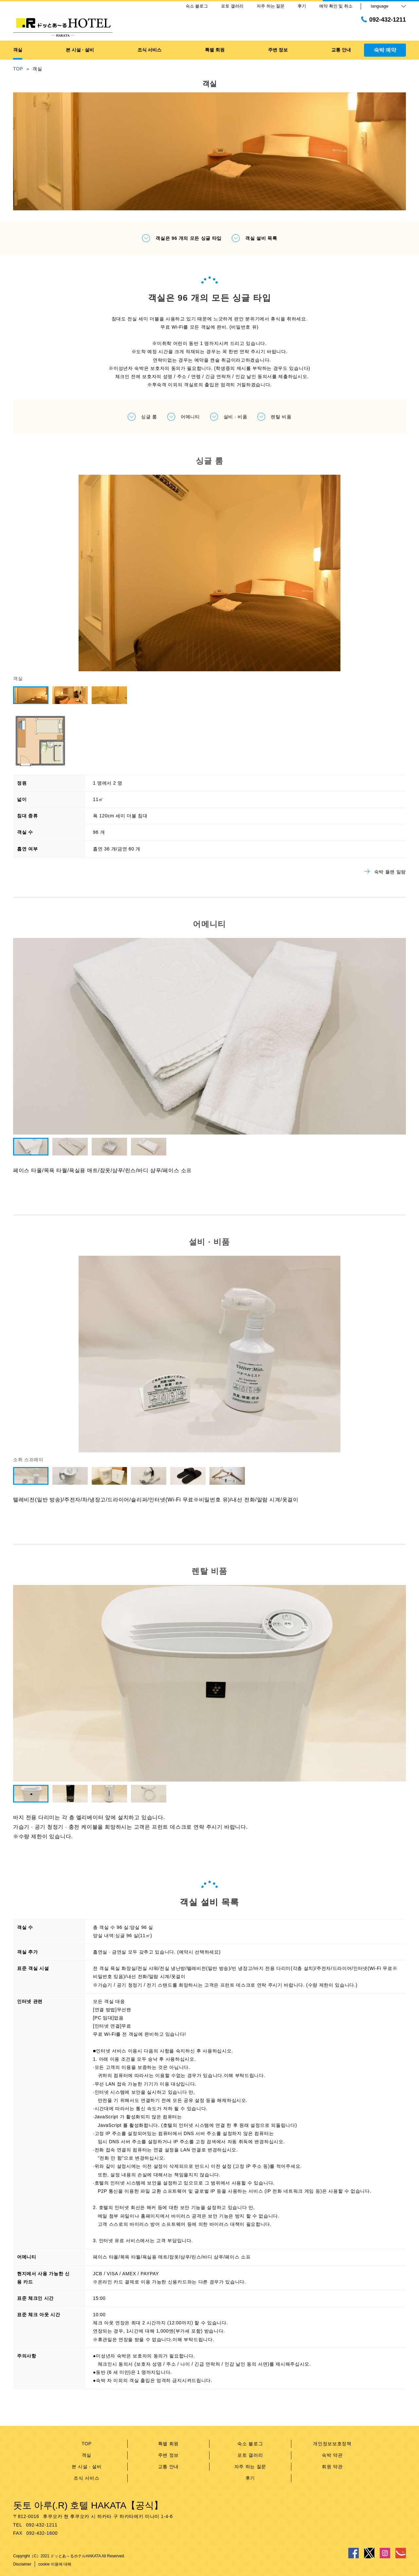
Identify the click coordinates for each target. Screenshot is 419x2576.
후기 (250, 2478)
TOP (87, 2443)
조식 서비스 (86, 2478)
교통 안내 (168, 2466)
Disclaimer (22, 2564)
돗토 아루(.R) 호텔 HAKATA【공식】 (88, 2505)
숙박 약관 (332, 2455)
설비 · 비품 (228, 416)
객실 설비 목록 (254, 238)
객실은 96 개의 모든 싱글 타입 (182, 238)
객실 (86, 2455)
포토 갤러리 (250, 2455)
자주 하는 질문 (250, 2466)
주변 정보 (168, 2455)
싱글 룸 (142, 416)
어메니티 (183, 416)
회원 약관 (332, 2466)
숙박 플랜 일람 (385, 871)
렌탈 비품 (274, 416)
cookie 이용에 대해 (54, 2564)
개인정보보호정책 (332, 2443)
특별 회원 (168, 2443)
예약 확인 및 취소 (336, 6)
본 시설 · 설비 (87, 2466)
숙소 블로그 (250, 2443)
